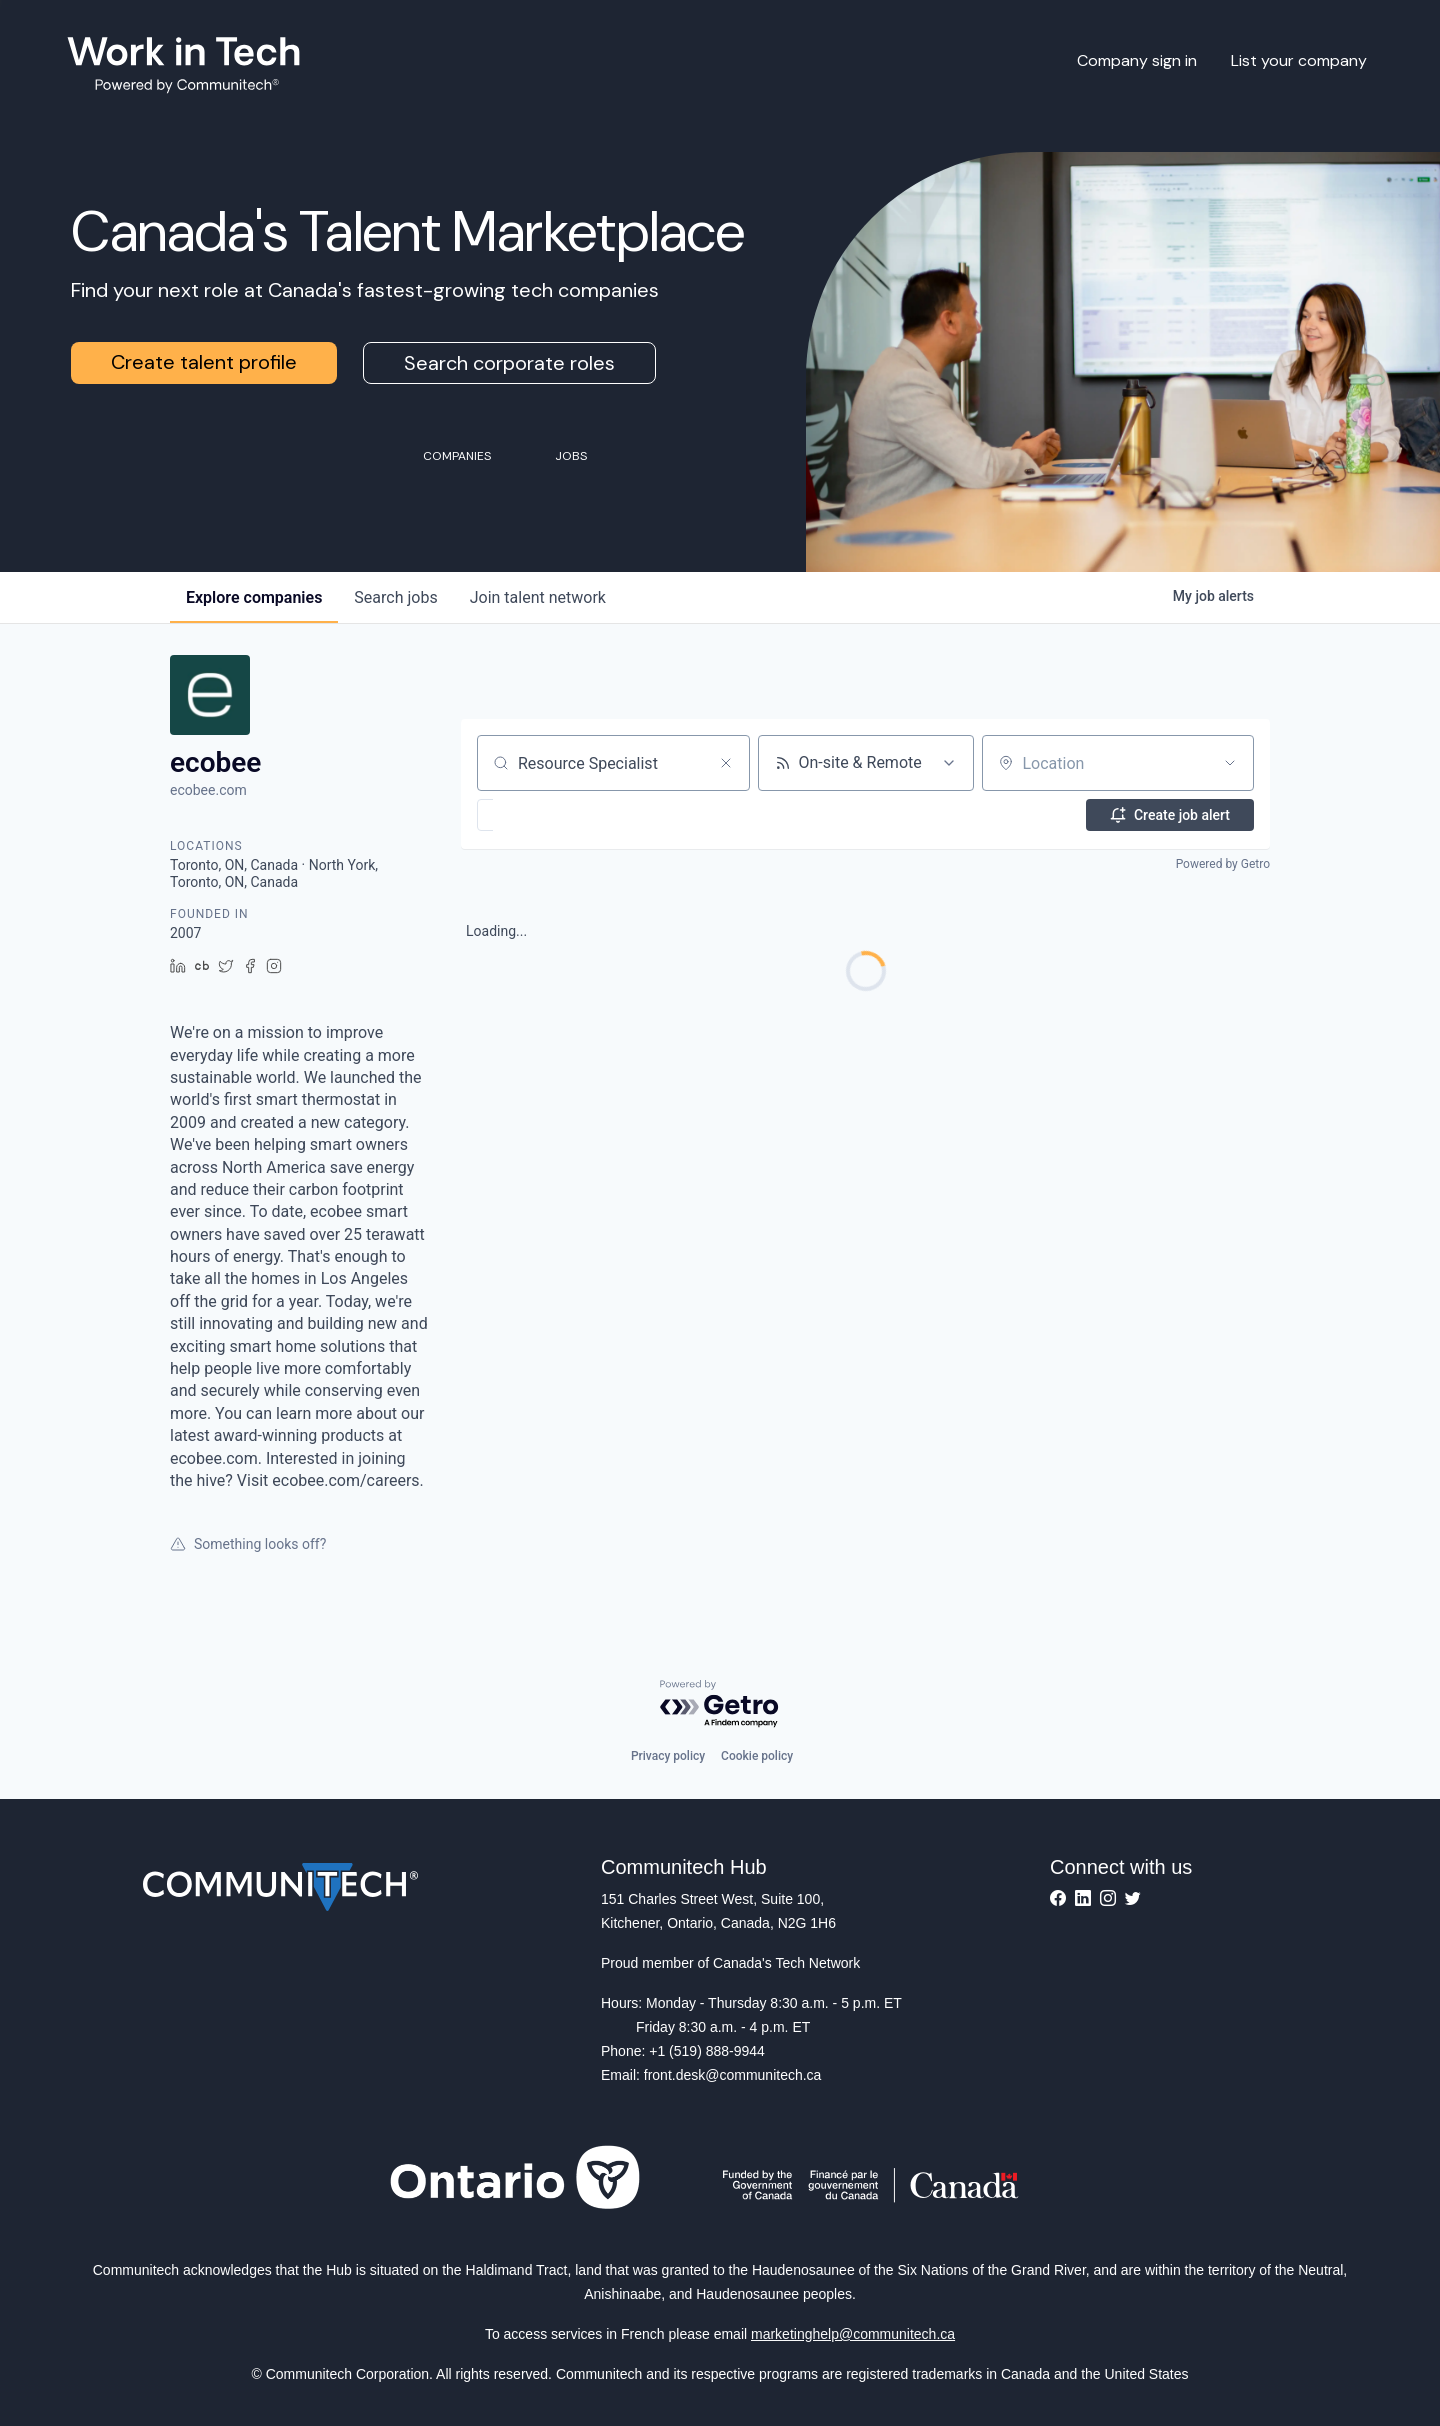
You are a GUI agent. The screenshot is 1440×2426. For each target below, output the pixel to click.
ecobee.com (208, 790)
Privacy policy (668, 1756)
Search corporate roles (509, 363)
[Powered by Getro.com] (720, 1704)
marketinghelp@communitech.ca (853, 2334)
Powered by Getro (1223, 864)
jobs (395, 597)
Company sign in (1137, 60)
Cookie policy (757, 1756)
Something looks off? (248, 1544)
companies (254, 597)
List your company (1299, 60)
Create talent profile (204, 362)
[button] (543, 815)
